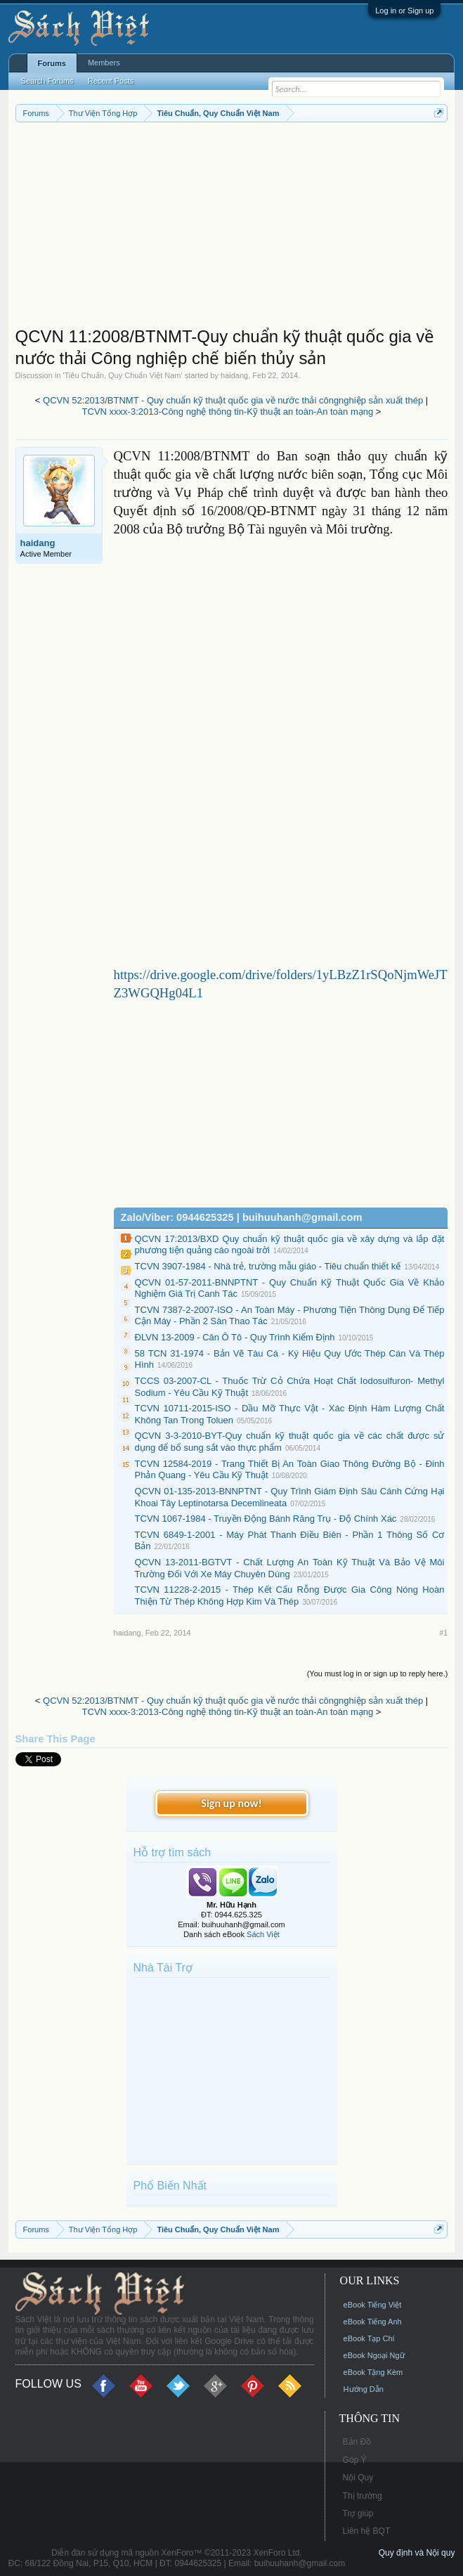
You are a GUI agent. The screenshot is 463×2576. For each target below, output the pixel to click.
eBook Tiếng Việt (373, 2304)
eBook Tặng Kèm (373, 2372)
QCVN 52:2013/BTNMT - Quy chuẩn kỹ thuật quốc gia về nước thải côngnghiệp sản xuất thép (233, 400)
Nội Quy (358, 2478)
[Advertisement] (231, 227)
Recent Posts (110, 81)
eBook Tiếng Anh (373, 2321)
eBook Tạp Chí (369, 2338)
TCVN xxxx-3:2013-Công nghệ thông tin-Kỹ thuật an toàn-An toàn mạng (228, 411)
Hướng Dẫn (364, 2389)
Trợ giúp (358, 2513)
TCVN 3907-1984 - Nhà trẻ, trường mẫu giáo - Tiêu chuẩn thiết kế (268, 1266)
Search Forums (47, 81)
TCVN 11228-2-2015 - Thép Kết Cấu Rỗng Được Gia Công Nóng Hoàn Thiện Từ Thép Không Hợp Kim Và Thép (290, 1595)
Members (104, 62)
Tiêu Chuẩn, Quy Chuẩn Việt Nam (123, 375)
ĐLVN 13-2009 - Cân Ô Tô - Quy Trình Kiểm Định (235, 1337)
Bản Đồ (357, 2442)
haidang (234, 375)
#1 (443, 1633)
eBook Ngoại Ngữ (374, 2355)
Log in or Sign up (404, 10)
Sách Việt (263, 1934)
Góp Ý (355, 2460)
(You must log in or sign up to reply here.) (377, 1673)
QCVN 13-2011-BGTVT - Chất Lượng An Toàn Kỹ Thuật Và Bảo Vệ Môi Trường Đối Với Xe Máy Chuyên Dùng (290, 1568)
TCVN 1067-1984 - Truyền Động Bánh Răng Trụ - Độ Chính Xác (266, 1518)
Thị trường (362, 2496)
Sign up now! (231, 1803)
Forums (52, 63)
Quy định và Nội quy (417, 2553)
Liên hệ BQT (367, 2531)
